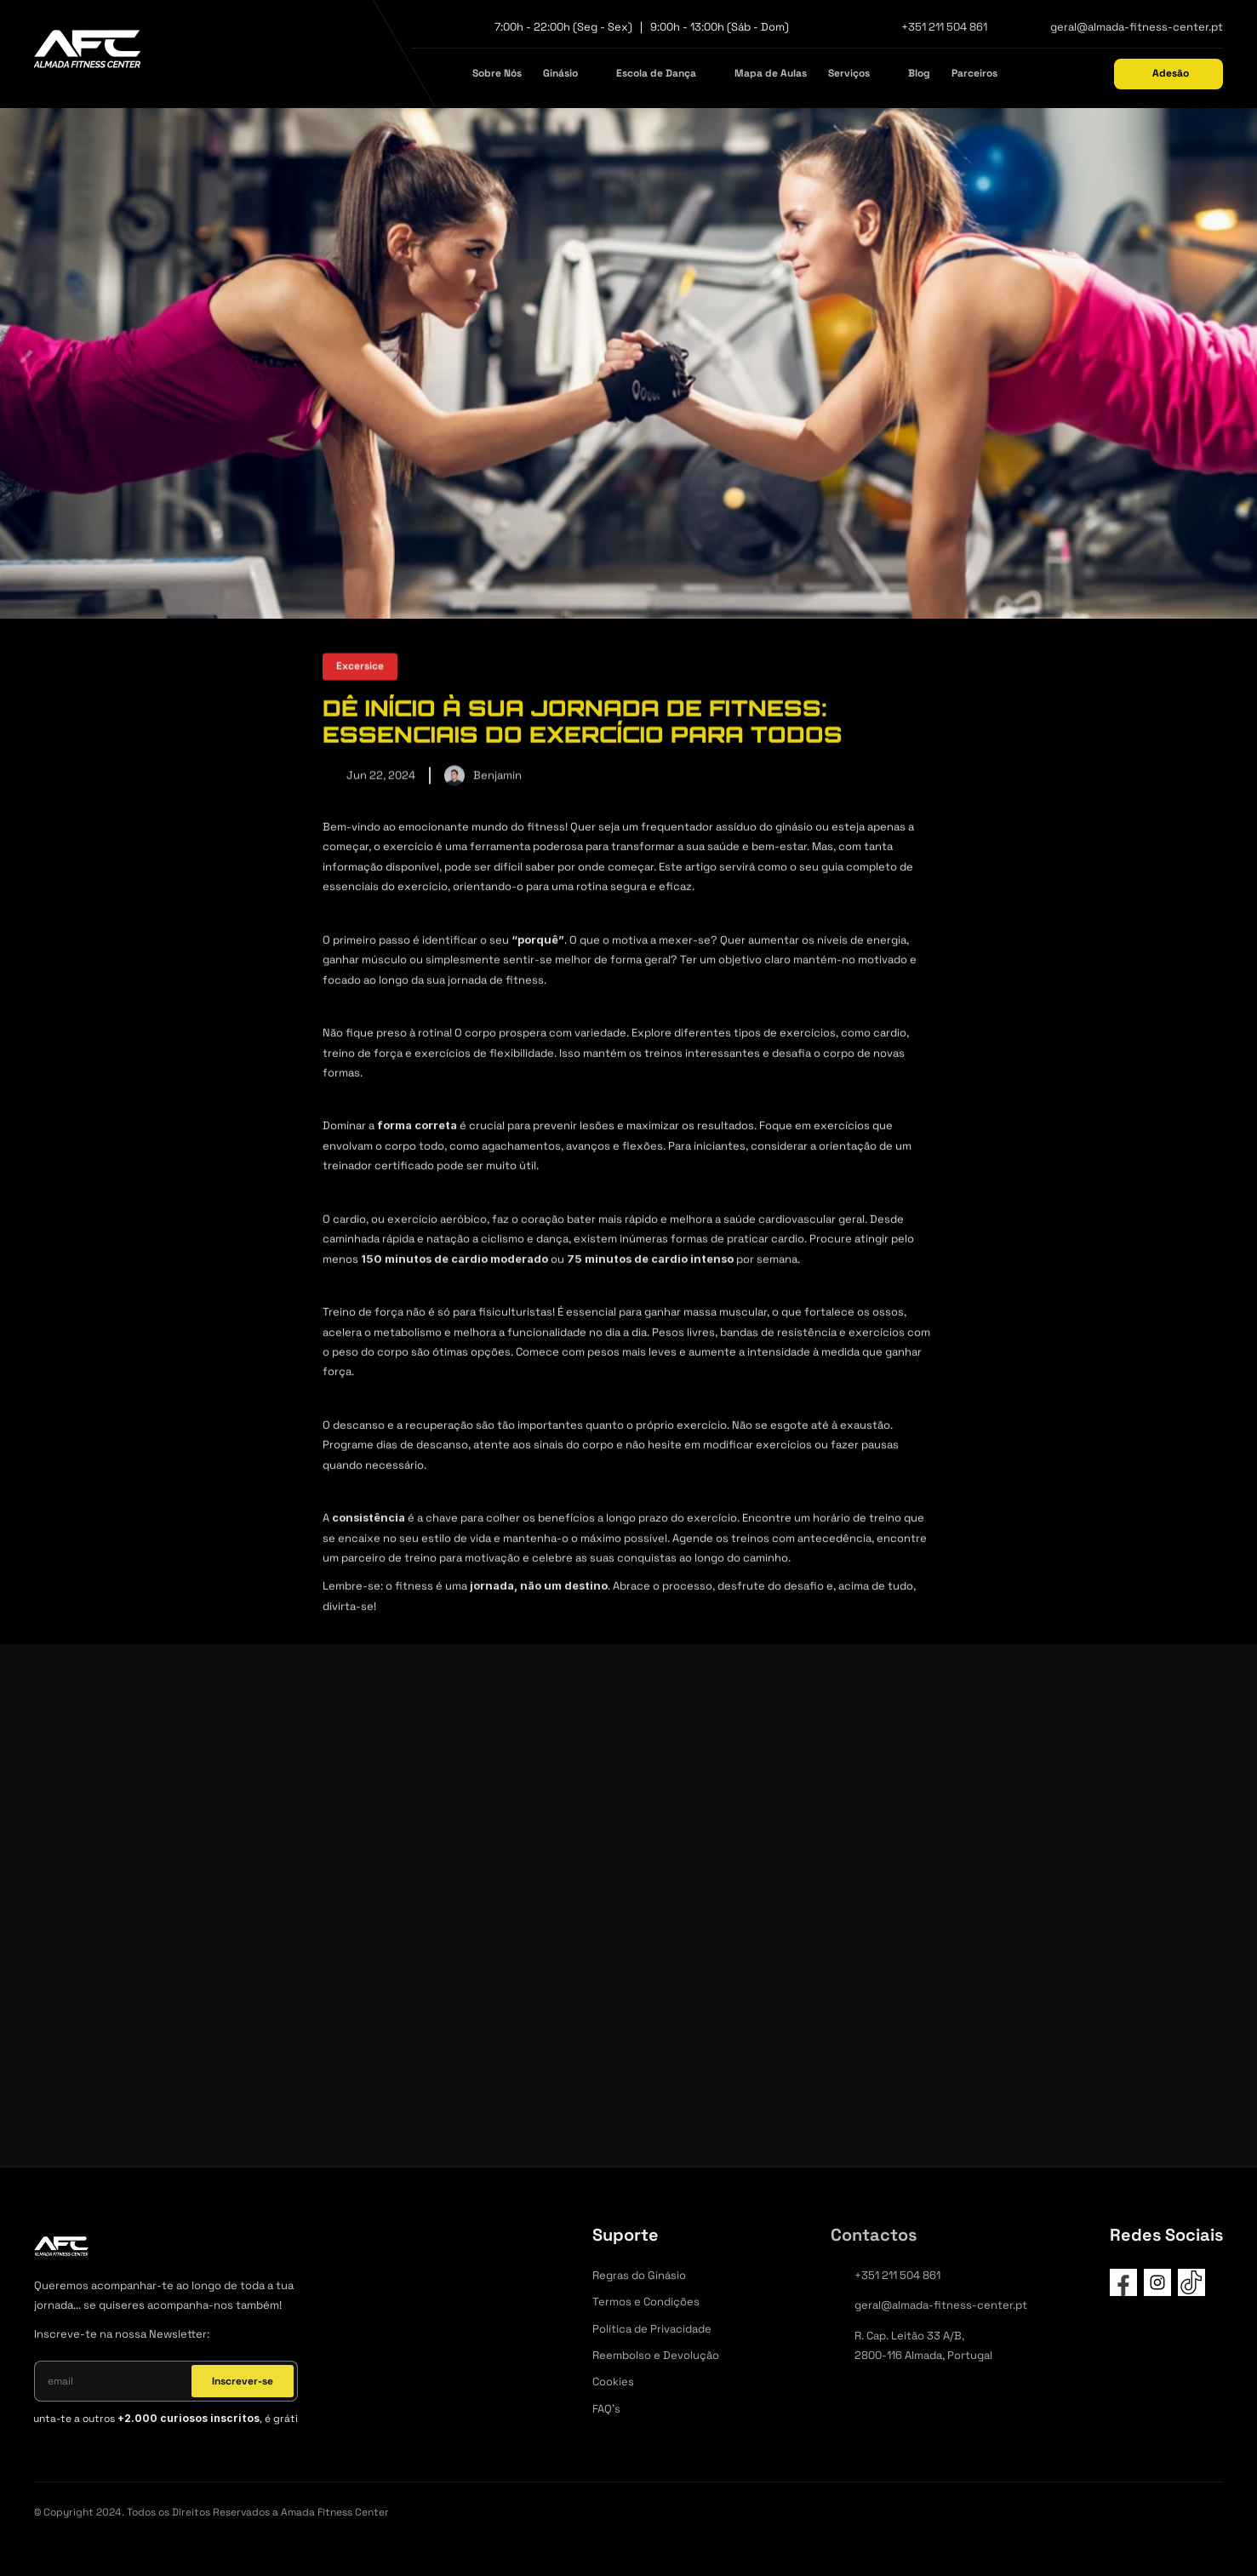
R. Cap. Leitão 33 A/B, (910, 2335)
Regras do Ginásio (639, 2275)
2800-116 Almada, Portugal (923, 2355)
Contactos (874, 2235)
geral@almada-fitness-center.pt (1136, 27)
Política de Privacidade (651, 2329)
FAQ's (606, 2409)
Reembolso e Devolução (655, 2355)
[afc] (87, 53)
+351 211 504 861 (944, 27)
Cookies (613, 2381)
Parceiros (974, 73)
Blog (919, 73)
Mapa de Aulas (770, 73)
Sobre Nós (497, 73)
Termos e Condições (646, 2301)
